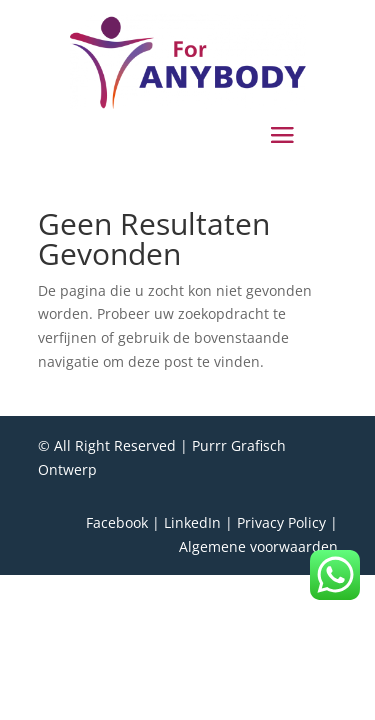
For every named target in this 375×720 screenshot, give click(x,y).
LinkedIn (192, 522)
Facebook (117, 522)
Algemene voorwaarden (258, 546)
